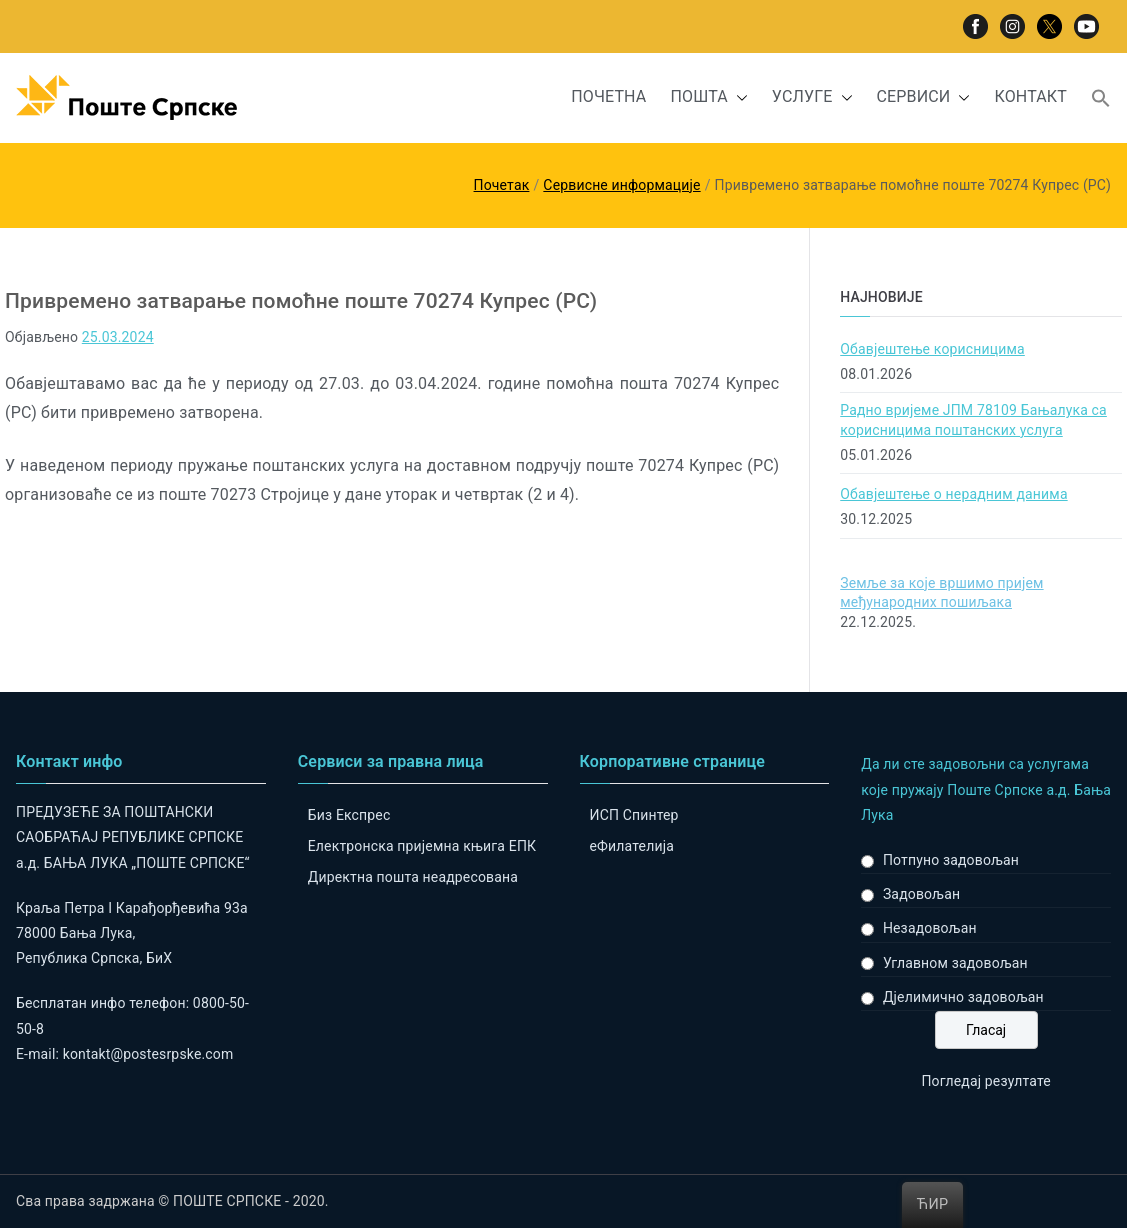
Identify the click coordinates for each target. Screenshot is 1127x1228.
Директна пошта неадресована (413, 877)
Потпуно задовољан (951, 860)
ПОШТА (708, 97)
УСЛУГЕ (812, 97)
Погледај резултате (985, 1081)
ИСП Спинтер (634, 815)
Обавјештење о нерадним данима (953, 494)
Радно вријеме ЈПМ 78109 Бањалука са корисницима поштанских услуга (973, 420)
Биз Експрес (349, 815)
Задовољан (921, 894)
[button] (738, 97)
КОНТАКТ (1030, 96)
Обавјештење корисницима (932, 349)
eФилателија (632, 846)
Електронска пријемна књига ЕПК (422, 846)
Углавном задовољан (955, 963)
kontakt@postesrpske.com (148, 1054)
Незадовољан (930, 928)
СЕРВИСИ (924, 97)
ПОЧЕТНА (608, 96)
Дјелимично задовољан (963, 997)
